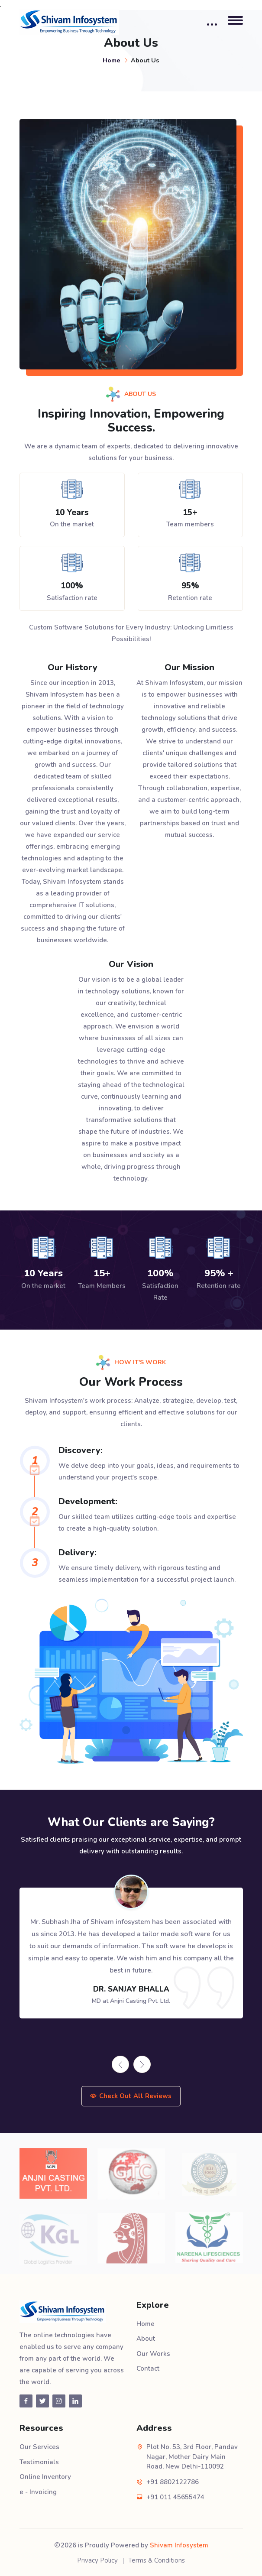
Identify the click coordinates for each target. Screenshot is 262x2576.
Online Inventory (45, 2476)
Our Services (39, 2447)
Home (111, 60)
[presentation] (120, 2064)
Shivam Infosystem (179, 2545)
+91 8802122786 (172, 2482)
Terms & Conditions (156, 2560)
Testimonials (39, 2462)
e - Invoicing (38, 2492)
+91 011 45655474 (175, 2497)
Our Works (153, 2353)
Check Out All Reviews (130, 2096)
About (145, 2338)
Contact (147, 2368)
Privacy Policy (97, 2560)
